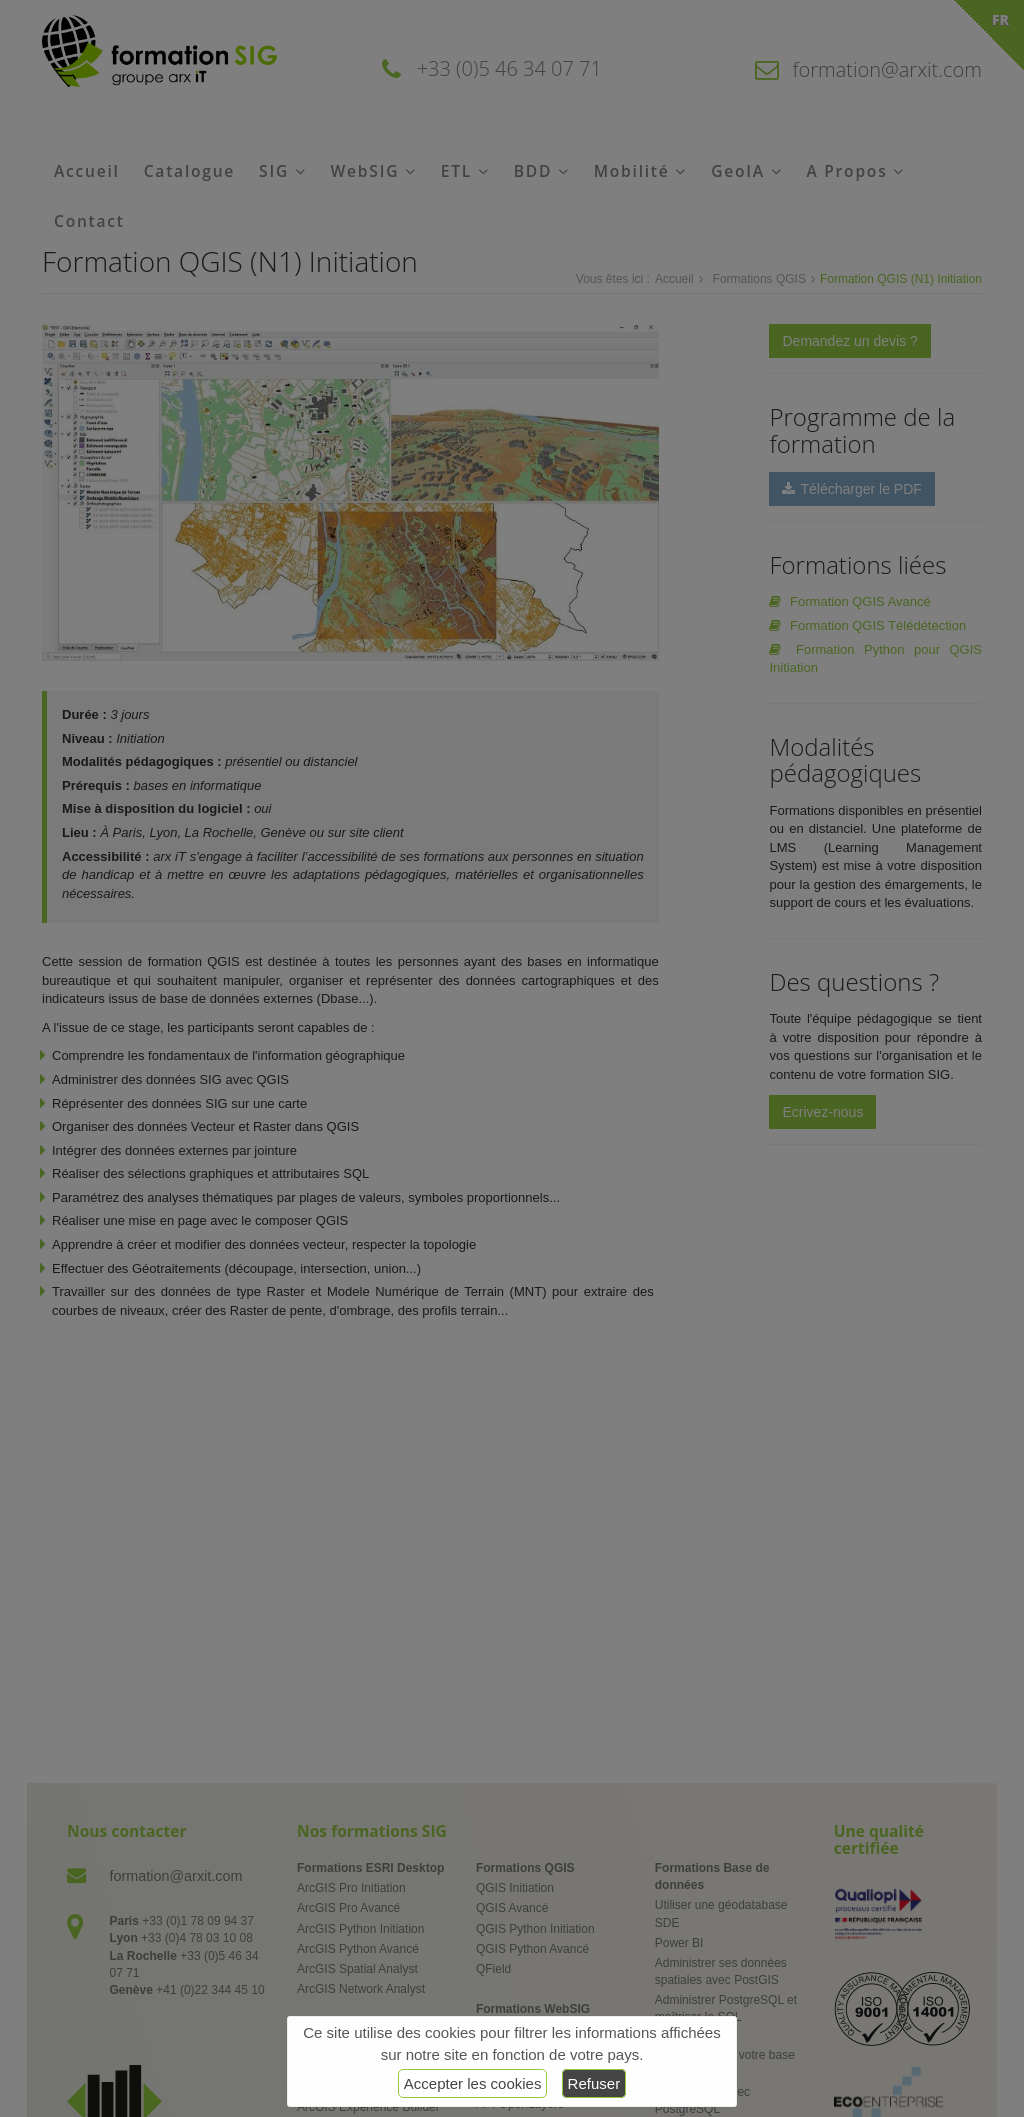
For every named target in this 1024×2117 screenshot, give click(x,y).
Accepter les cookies (473, 2083)
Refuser (594, 2083)
